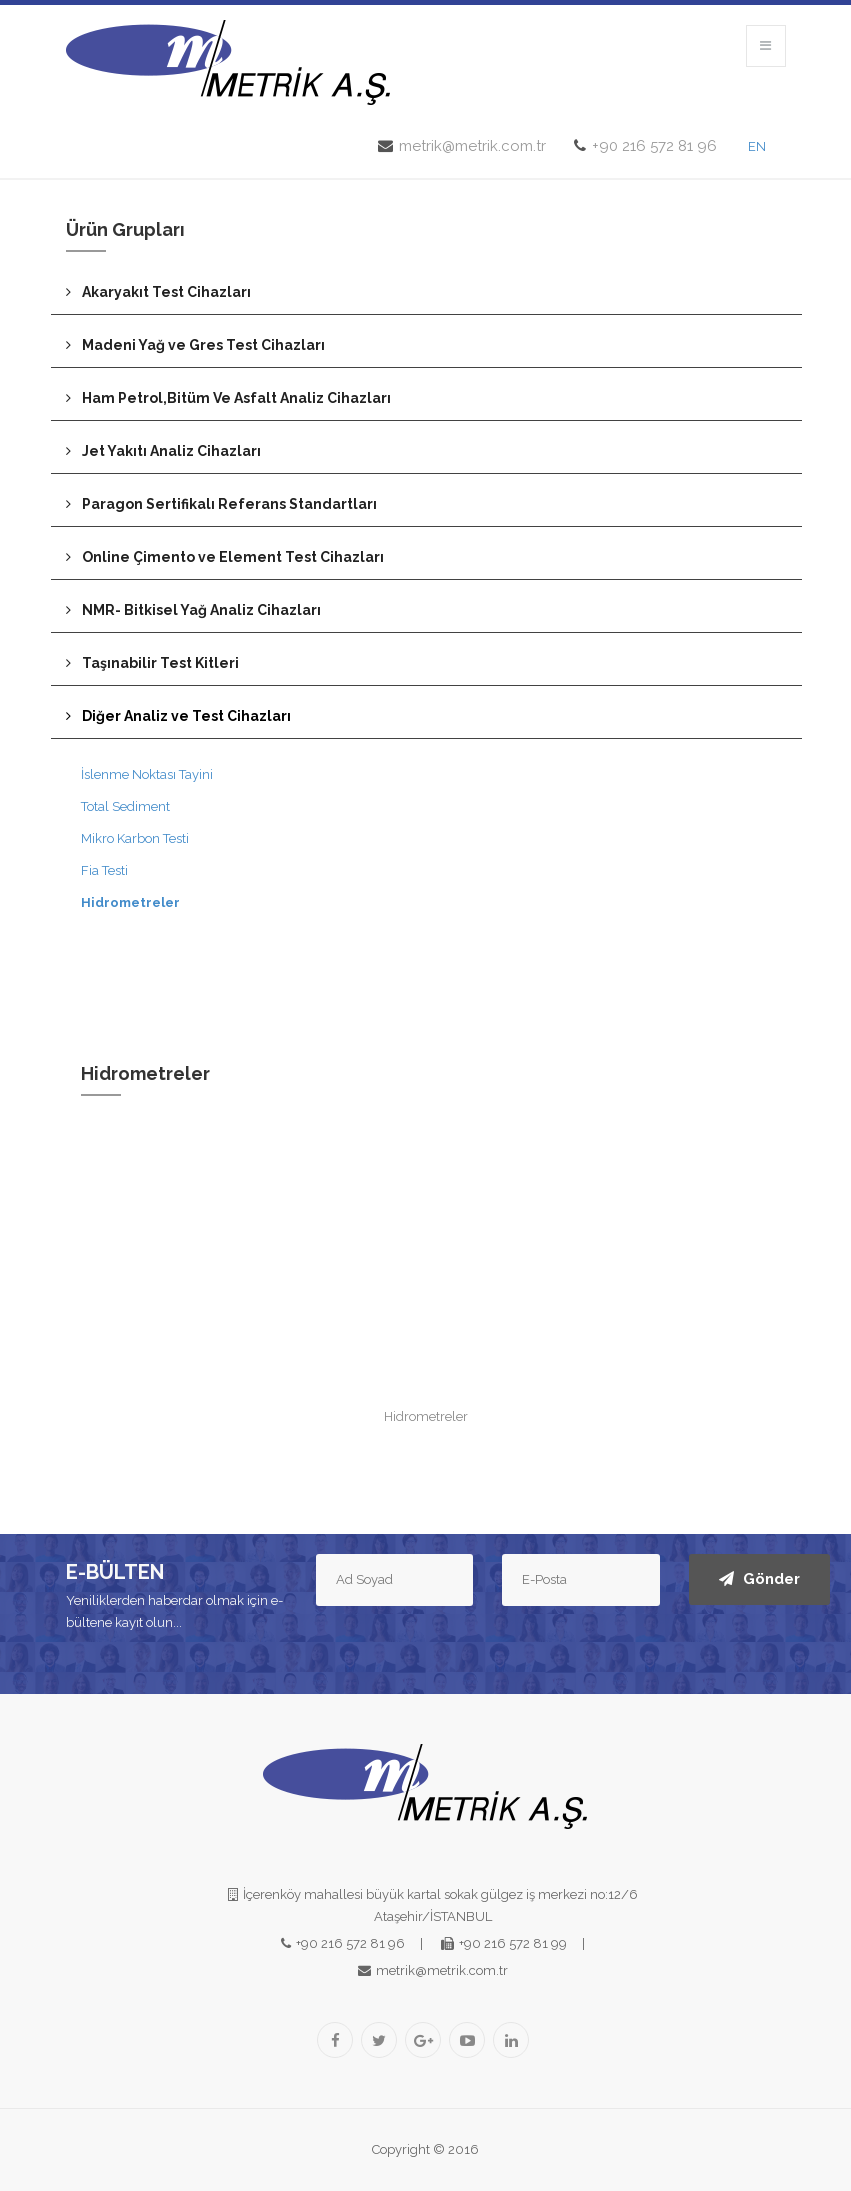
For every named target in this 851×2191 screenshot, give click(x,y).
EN (757, 146)
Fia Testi (104, 870)
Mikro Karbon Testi (135, 838)
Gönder (759, 1579)
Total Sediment (125, 806)
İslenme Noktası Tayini (147, 774)
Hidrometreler (130, 902)
